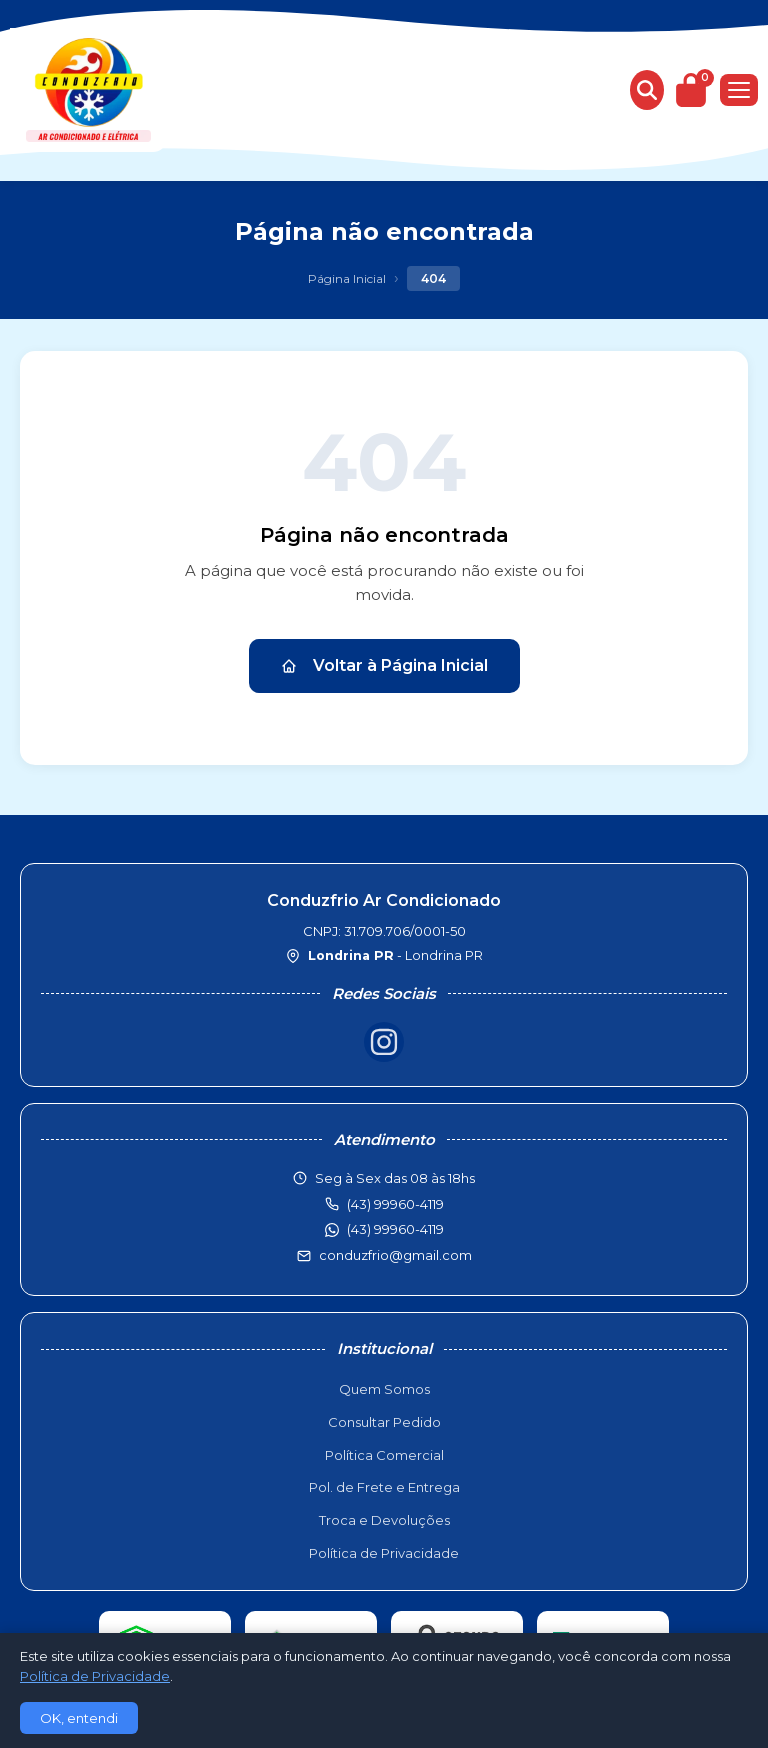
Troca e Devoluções (384, 1520)
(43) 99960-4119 (395, 1229)
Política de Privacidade (384, 1553)
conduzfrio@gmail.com (395, 1255)
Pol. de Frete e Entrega (384, 1487)
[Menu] (739, 90)
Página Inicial (347, 278)
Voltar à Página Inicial (384, 665)
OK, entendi (79, 1718)
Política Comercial (384, 1455)
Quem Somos (384, 1389)
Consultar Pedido (384, 1422)
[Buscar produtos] (647, 90)
